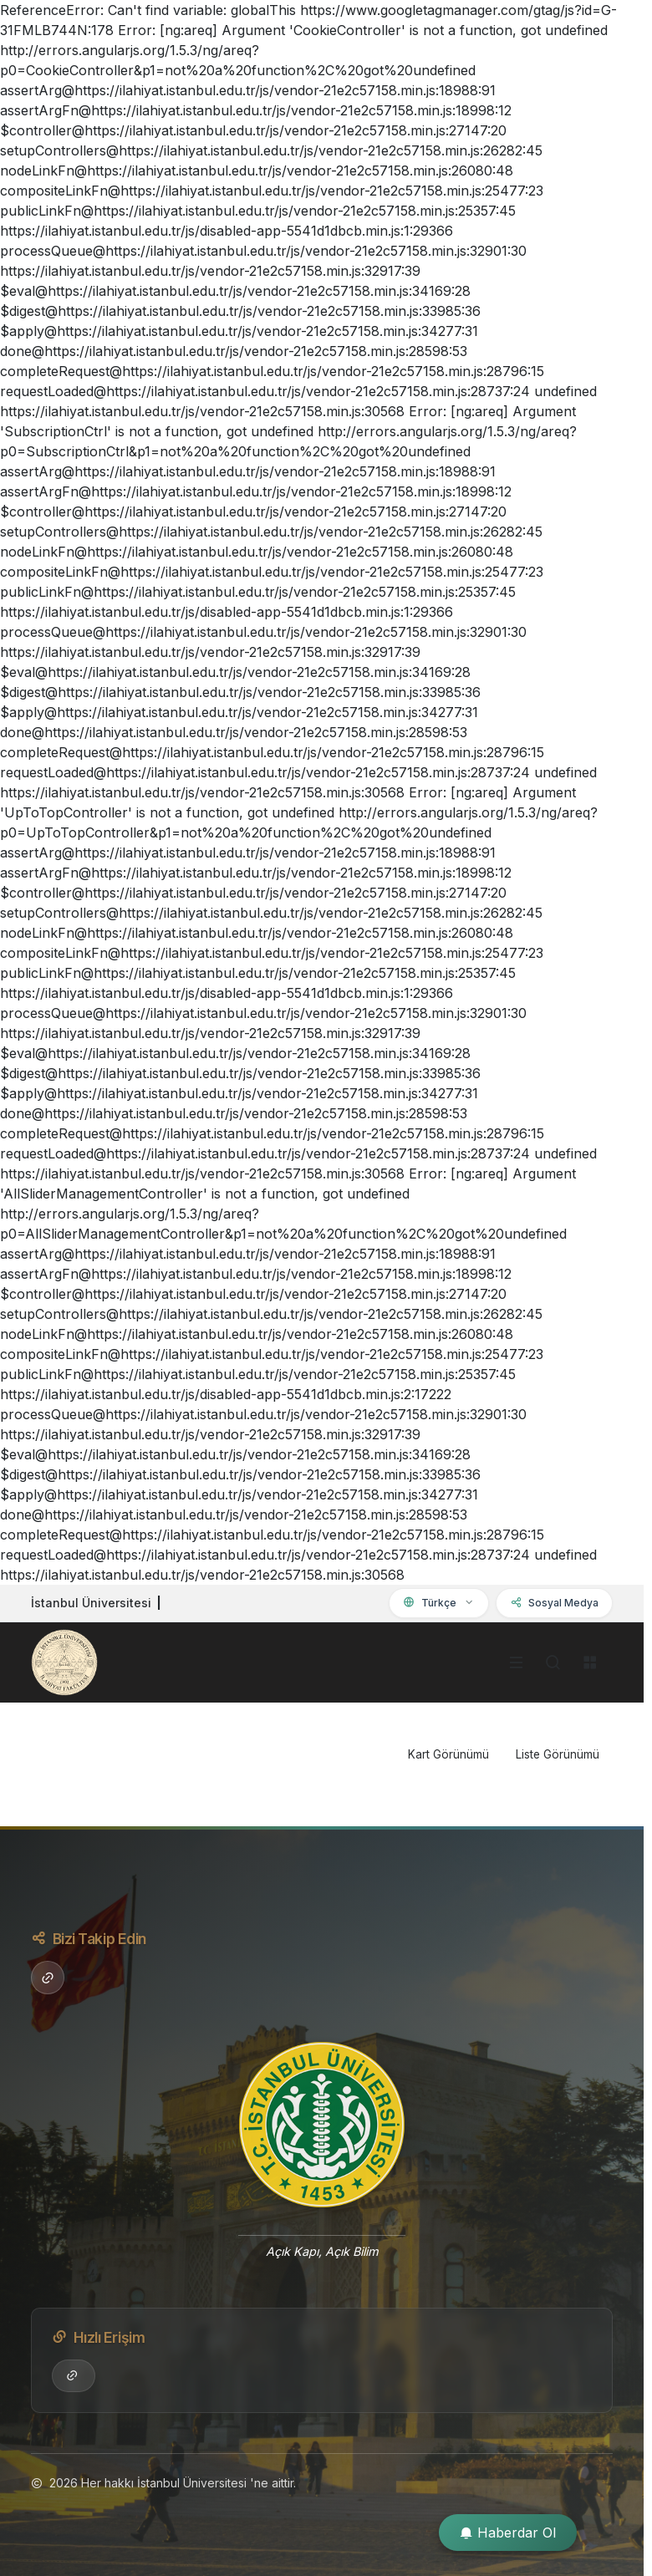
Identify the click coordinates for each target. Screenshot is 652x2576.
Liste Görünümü (557, 1754)
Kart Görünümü (448, 1754)
